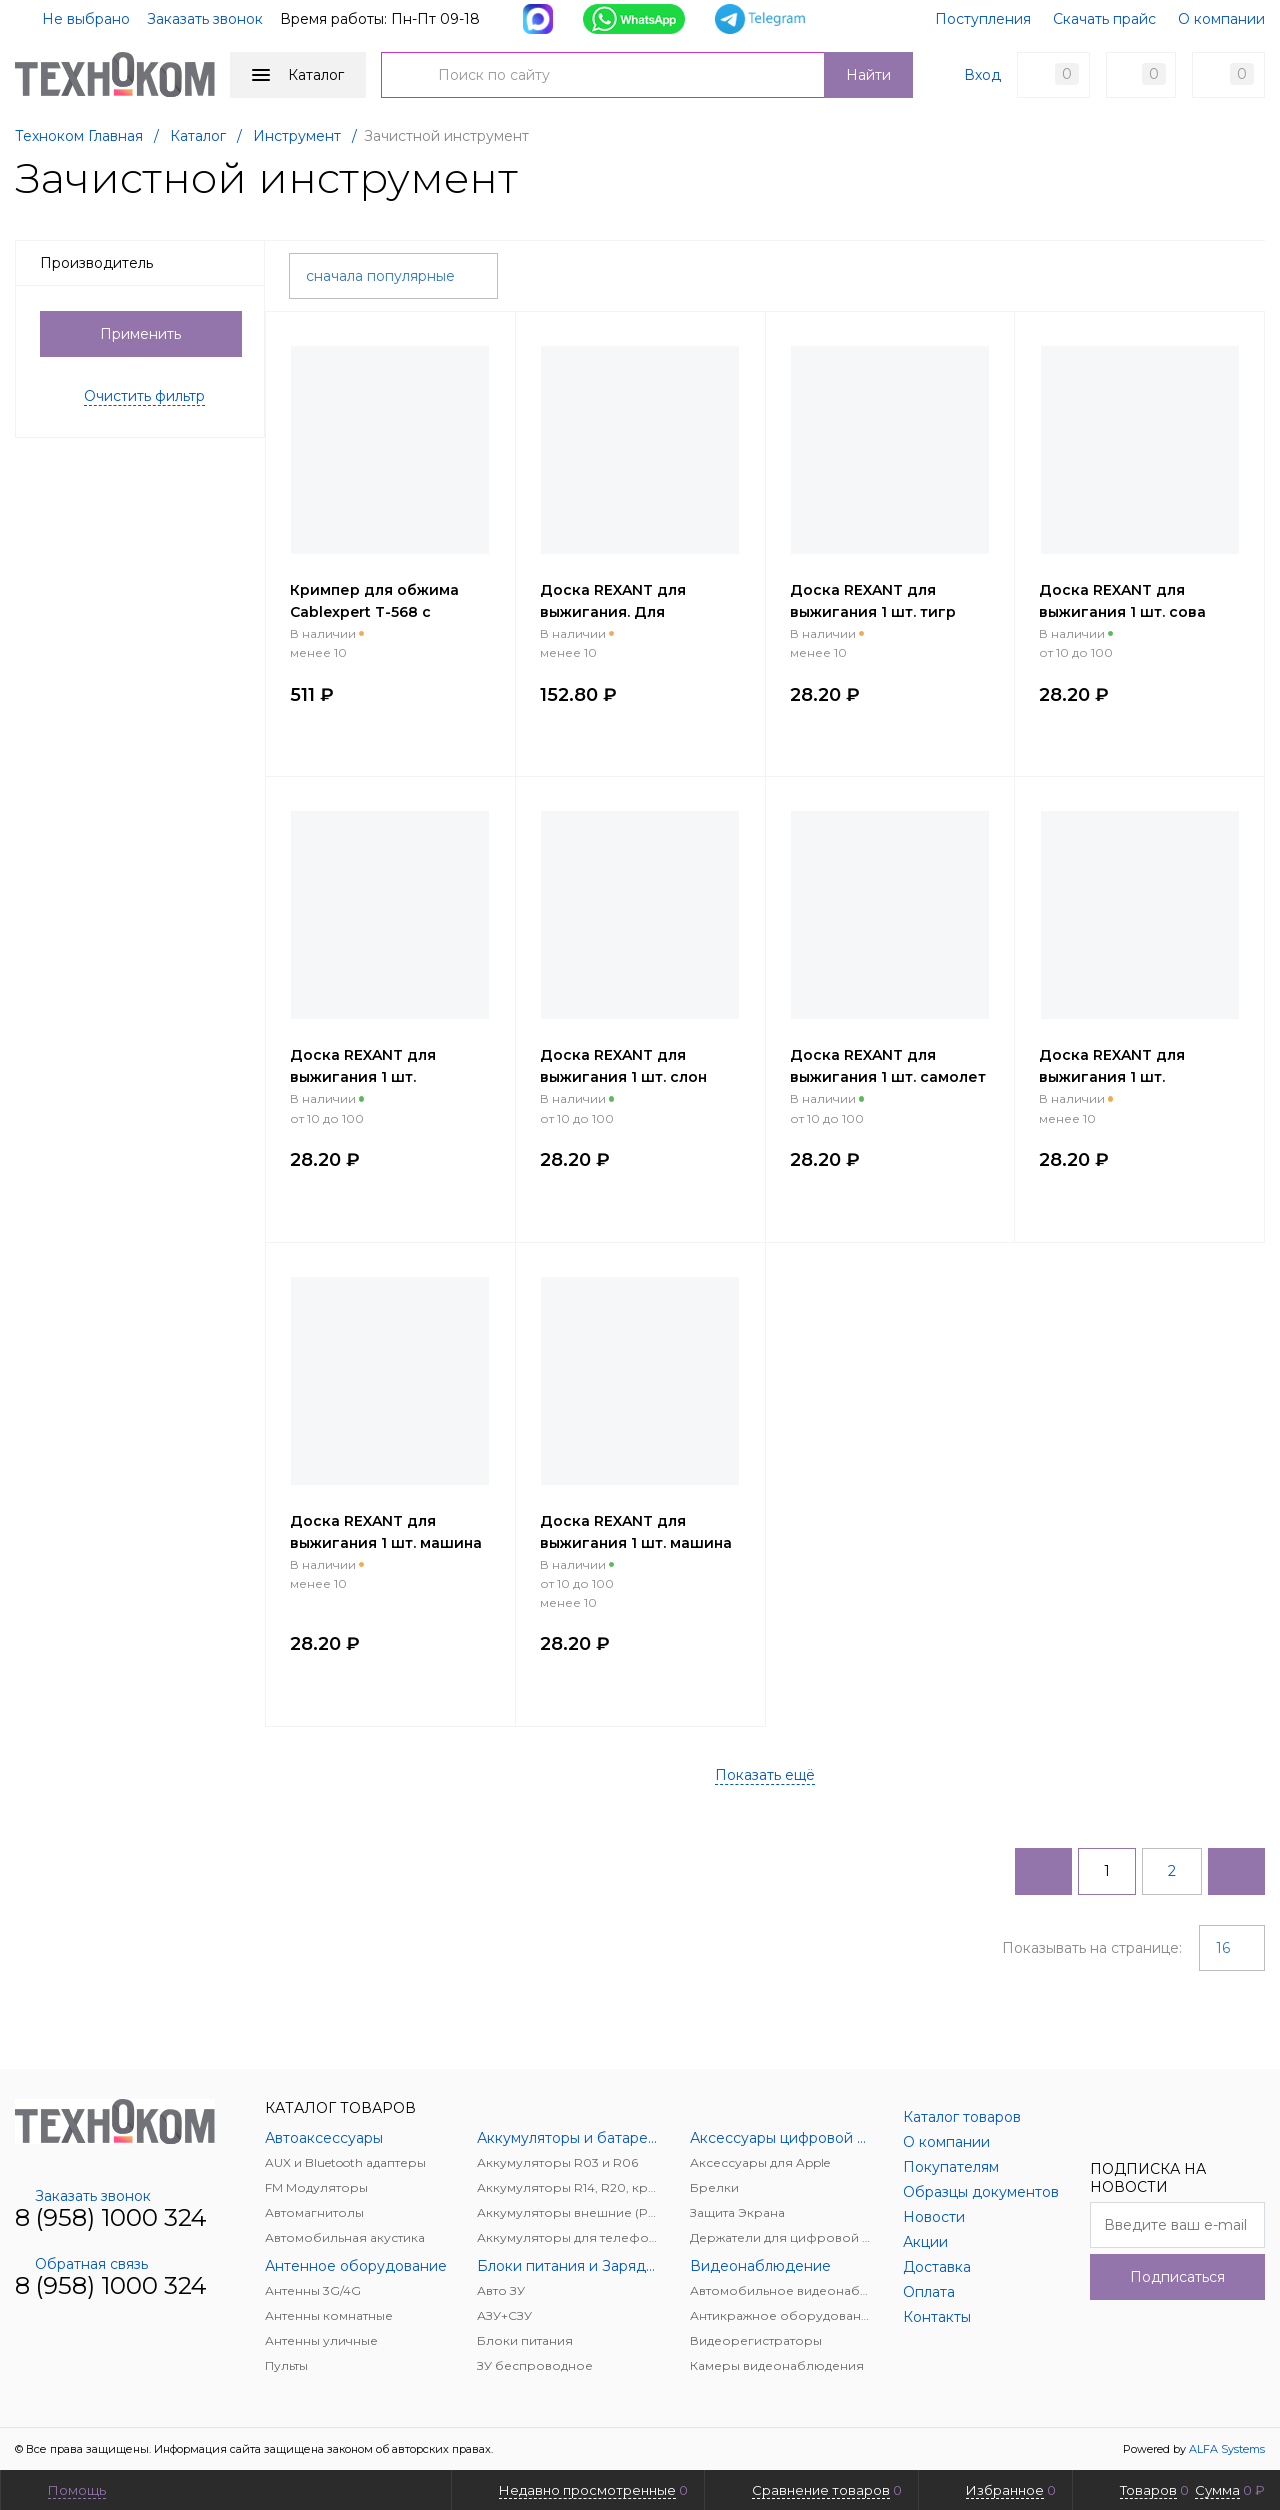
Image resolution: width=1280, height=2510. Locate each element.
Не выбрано (74, 19)
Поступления (983, 19)
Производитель (146, 263)
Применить (140, 334)
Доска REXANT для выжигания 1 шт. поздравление (1112, 1077)
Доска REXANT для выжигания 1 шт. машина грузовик (636, 1543)
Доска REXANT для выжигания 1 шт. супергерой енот (363, 1077)
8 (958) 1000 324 (111, 2217)
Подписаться (1177, 2277)
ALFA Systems (1227, 2449)
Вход (982, 75)
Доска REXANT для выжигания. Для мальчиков (613, 612)
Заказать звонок (205, 19)
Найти (868, 75)
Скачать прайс (1104, 19)
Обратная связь (81, 2264)
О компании (1221, 19)
